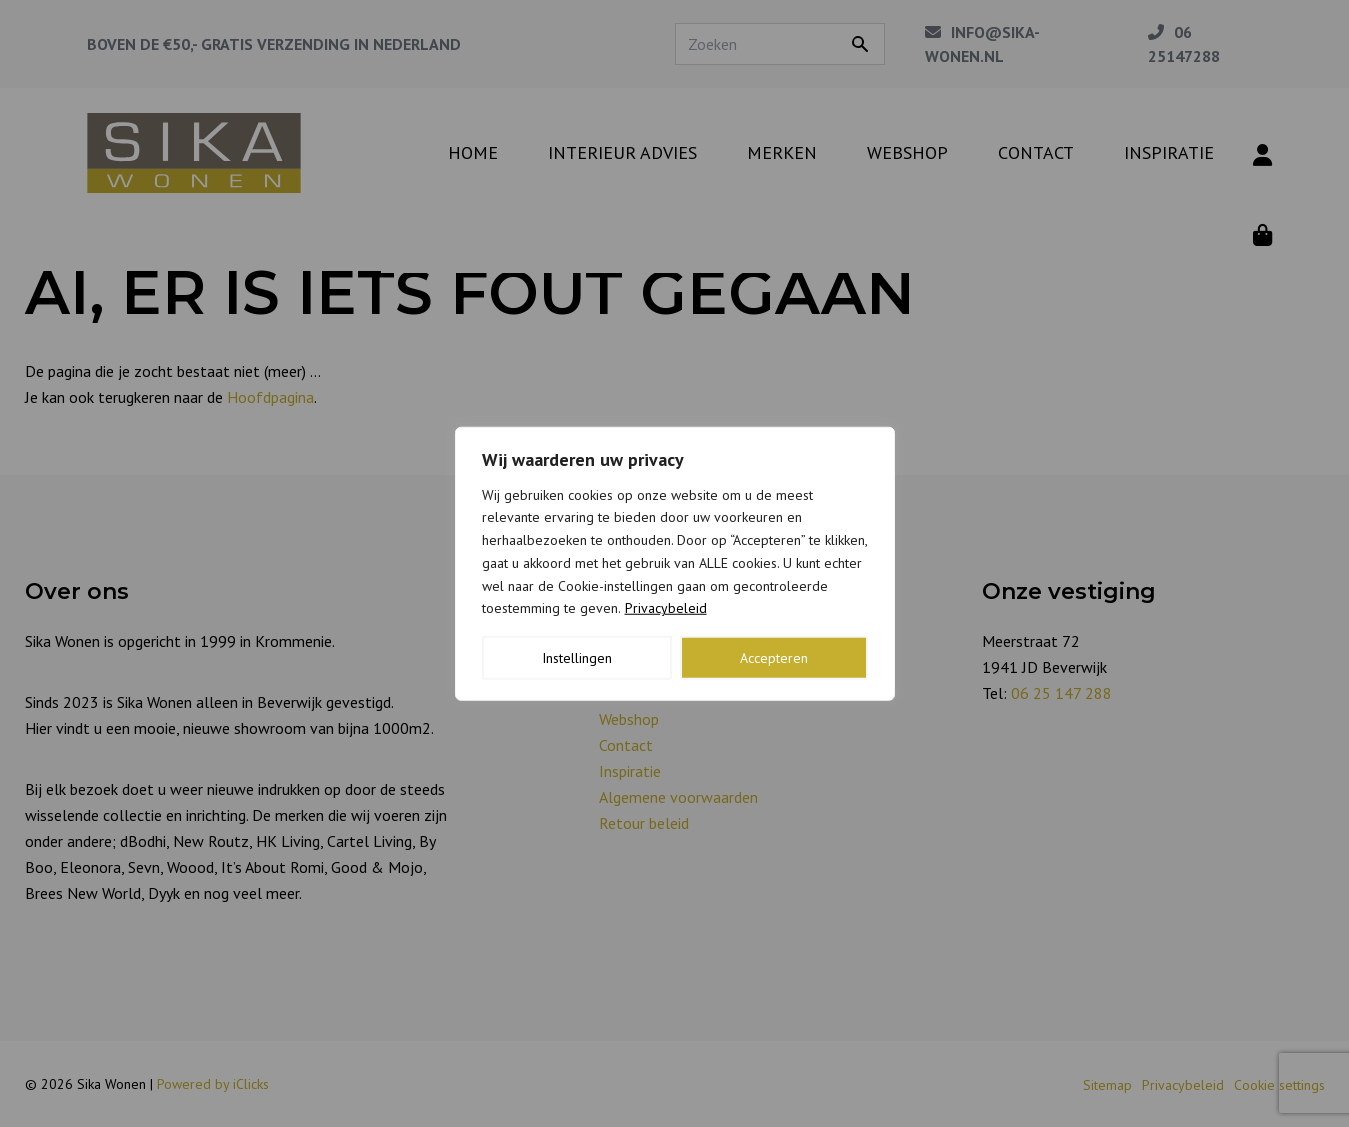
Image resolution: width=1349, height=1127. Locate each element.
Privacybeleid (666, 608)
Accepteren (774, 658)
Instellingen (577, 658)
